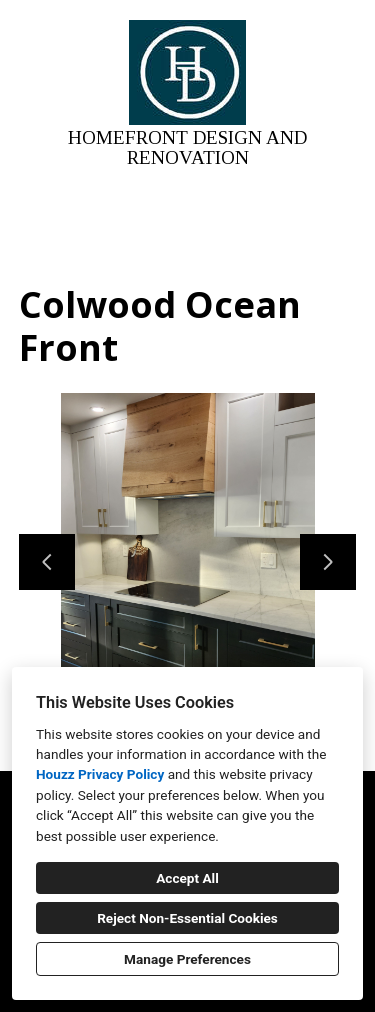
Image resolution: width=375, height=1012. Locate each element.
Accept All (187, 878)
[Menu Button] (343, 36)
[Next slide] (328, 562)
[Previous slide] (47, 562)
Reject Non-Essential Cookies (187, 918)
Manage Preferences (187, 959)
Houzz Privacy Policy (100, 774)
